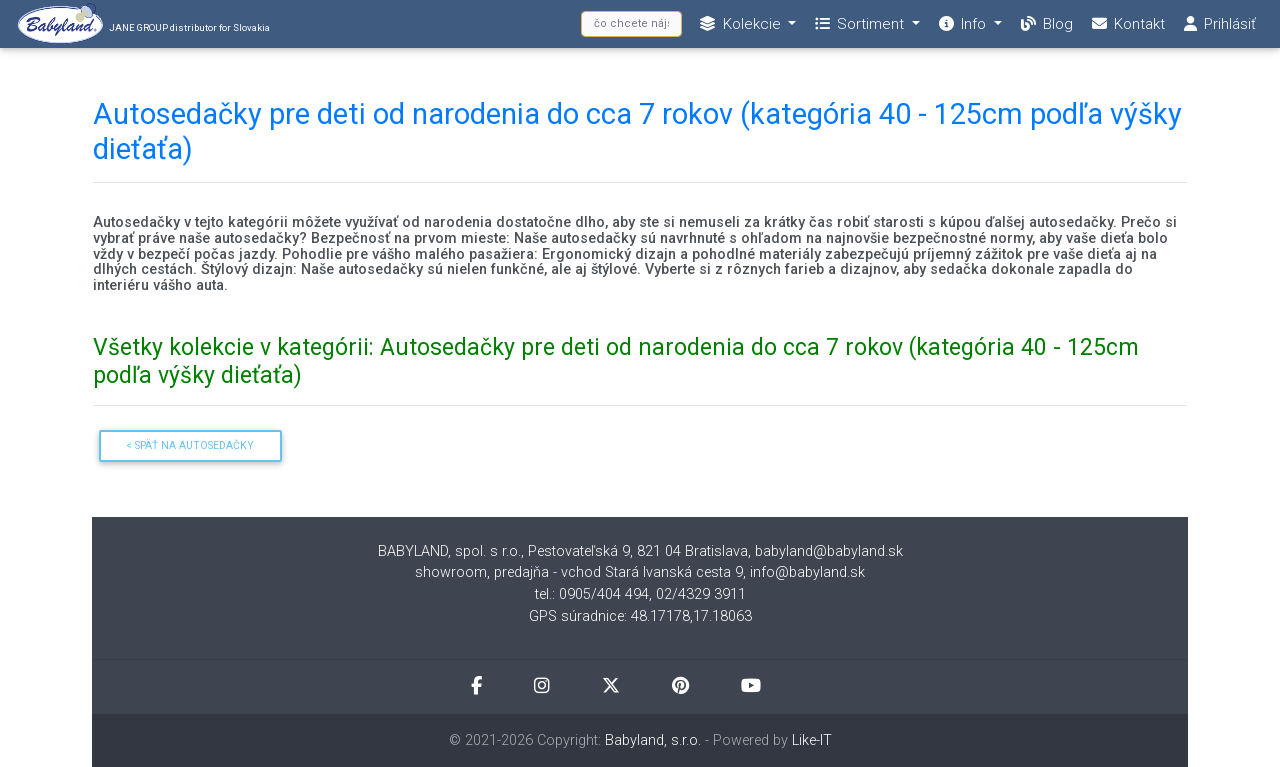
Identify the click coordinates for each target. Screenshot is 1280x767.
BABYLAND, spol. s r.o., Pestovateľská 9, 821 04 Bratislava (563, 551)
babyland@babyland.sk (829, 551)
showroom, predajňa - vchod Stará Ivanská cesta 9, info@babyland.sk (640, 572)
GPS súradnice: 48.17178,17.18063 (640, 616)
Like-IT (812, 740)
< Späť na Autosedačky (190, 445)
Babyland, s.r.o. (653, 740)
